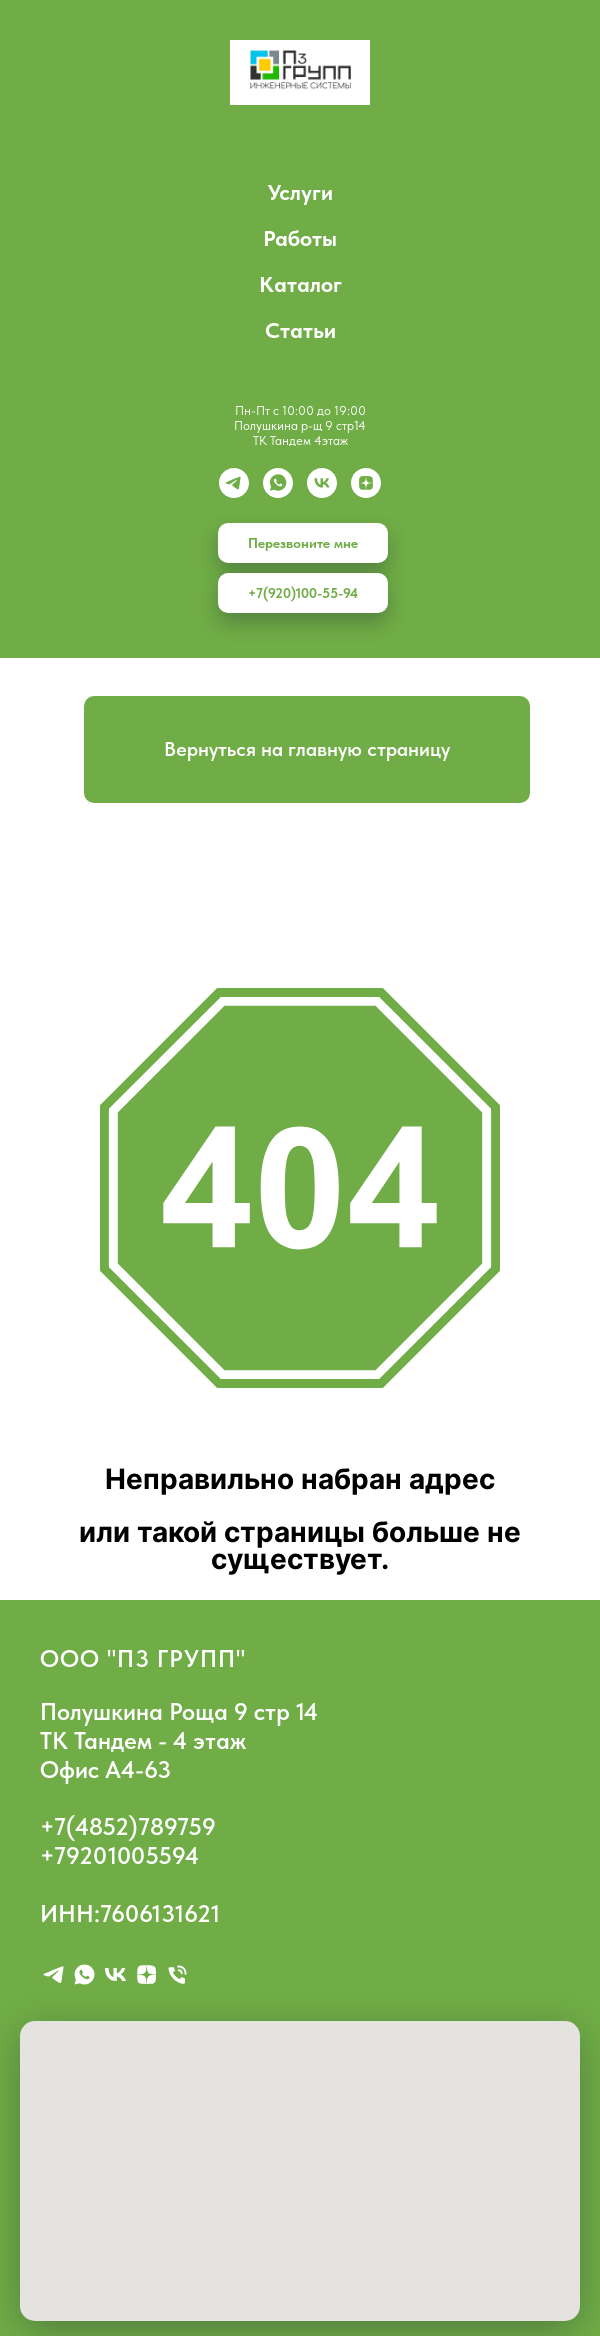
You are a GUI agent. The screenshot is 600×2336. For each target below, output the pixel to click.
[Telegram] (234, 483)
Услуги (300, 192)
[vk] (322, 483)
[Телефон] (177, 1974)
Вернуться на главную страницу (307, 749)
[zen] (366, 483)
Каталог (300, 284)
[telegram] (53, 1974)
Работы (300, 238)
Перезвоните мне (303, 543)
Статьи (300, 330)
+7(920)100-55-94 (303, 593)
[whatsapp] (278, 483)
